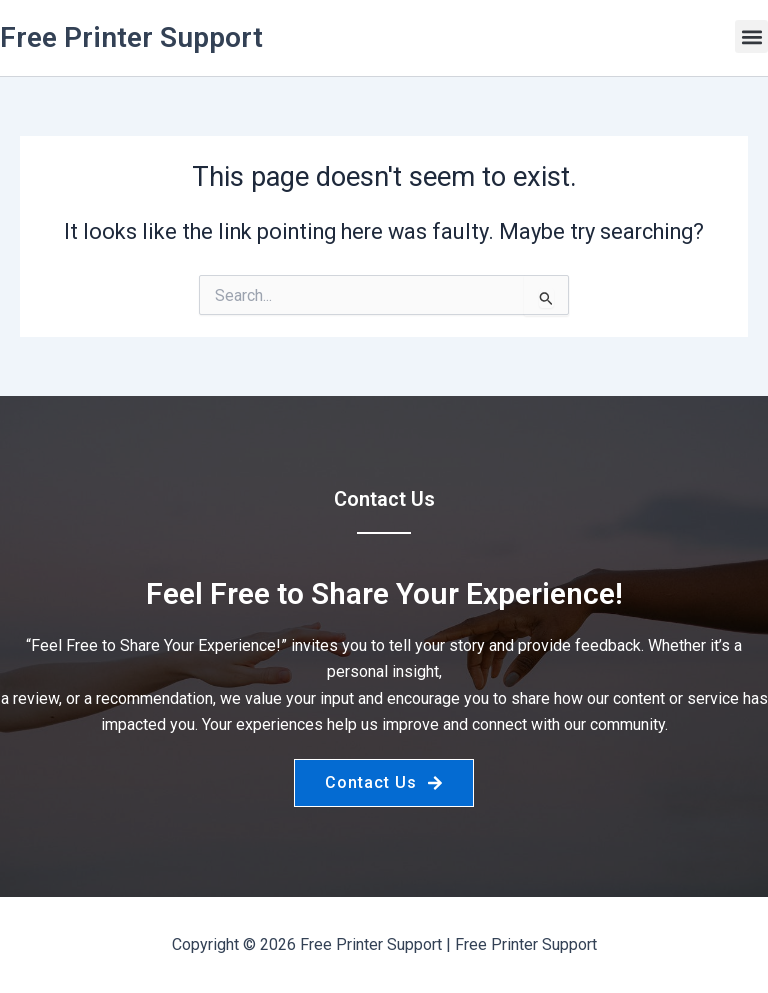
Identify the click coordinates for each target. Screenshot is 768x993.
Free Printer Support (131, 37)
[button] (751, 36)
